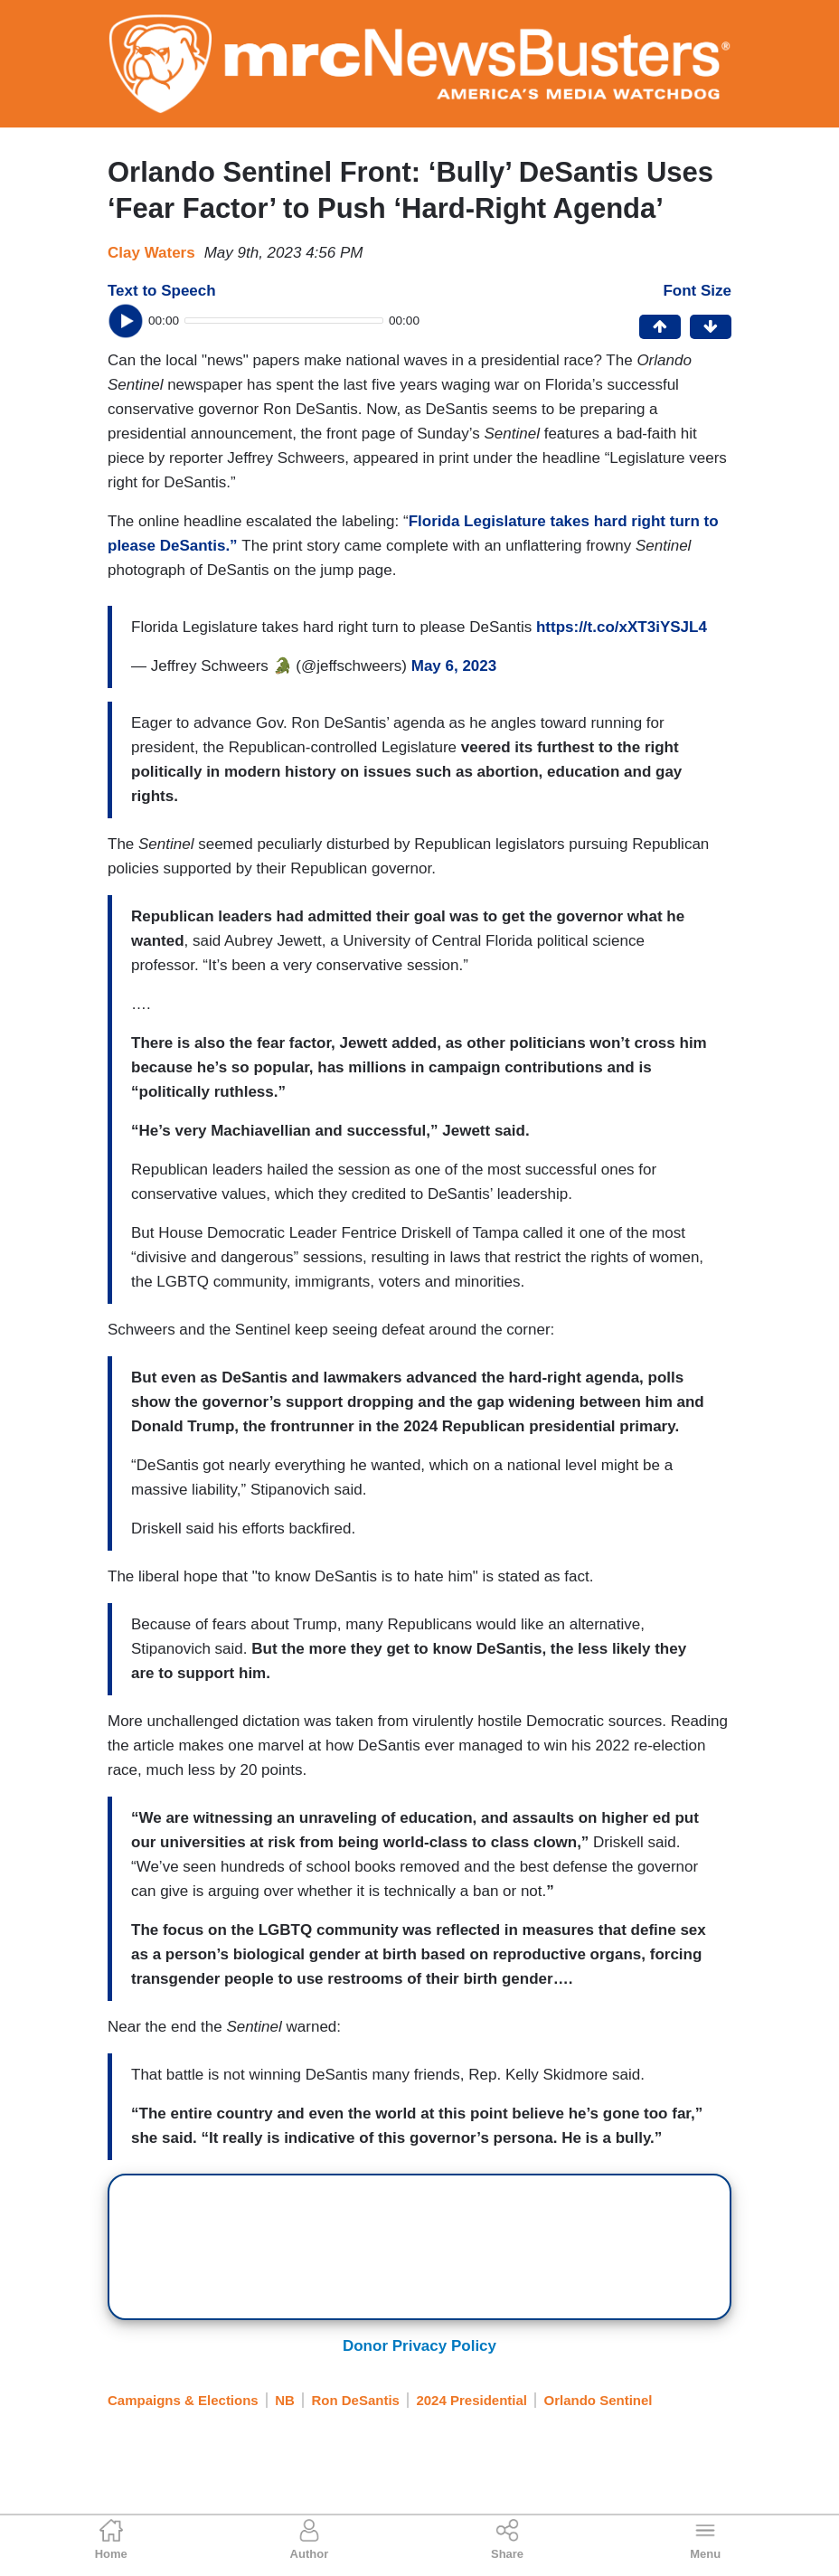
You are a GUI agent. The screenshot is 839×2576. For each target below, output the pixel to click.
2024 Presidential (471, 2400)
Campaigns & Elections (183, 2400)
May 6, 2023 (454, 666)
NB (285, 2400)
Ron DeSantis (355, 2400)
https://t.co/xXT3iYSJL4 (621, 627)
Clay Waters (151, 252)
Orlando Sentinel (597, 2400)
